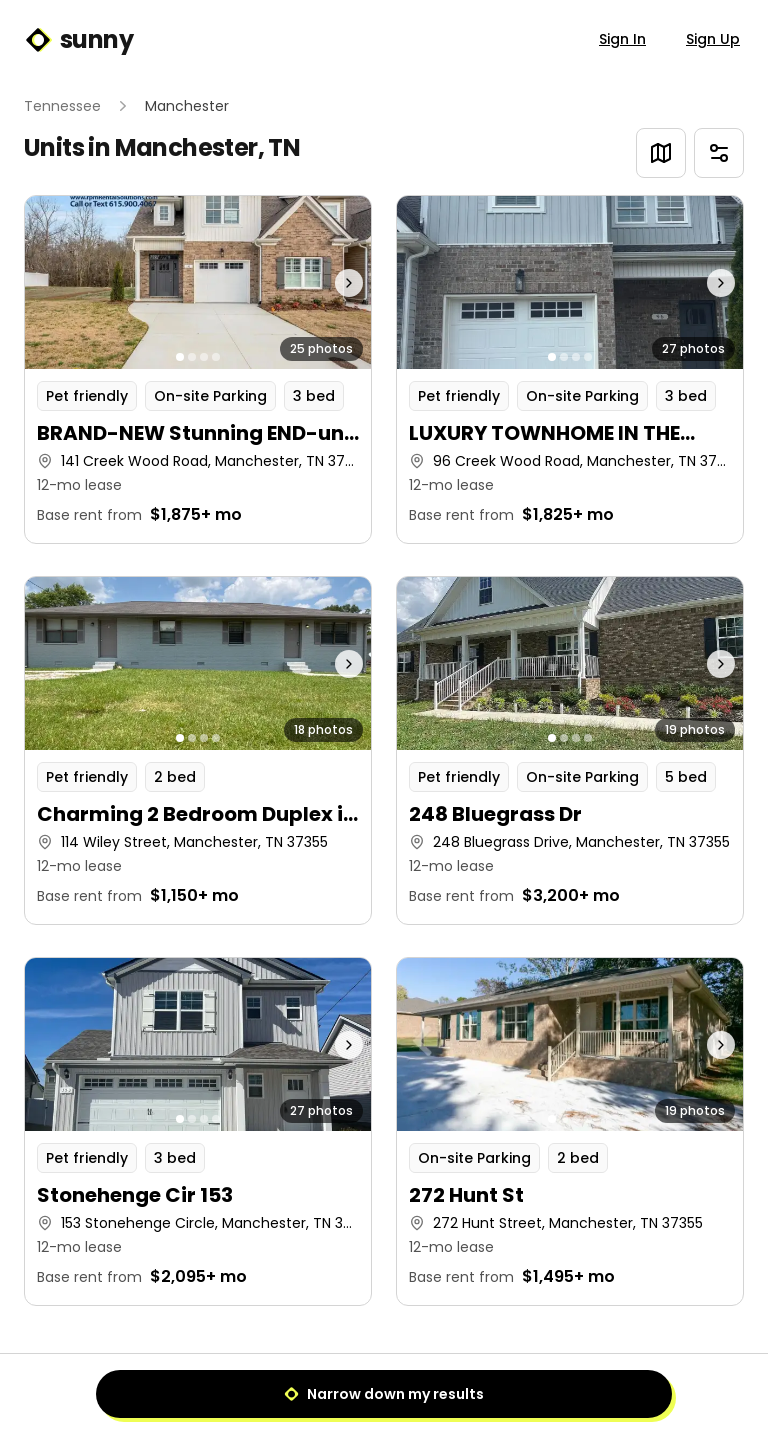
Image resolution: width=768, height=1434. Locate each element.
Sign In (622, 39)
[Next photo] (328, 282)
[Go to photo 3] (204, 357)
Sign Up (713, 39)
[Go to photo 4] (216, 357)
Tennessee (62, 106)
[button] (198, 369)
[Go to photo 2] (192, 357)
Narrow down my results (384, 1394)
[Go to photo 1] (180, 357)
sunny (78, 40)
